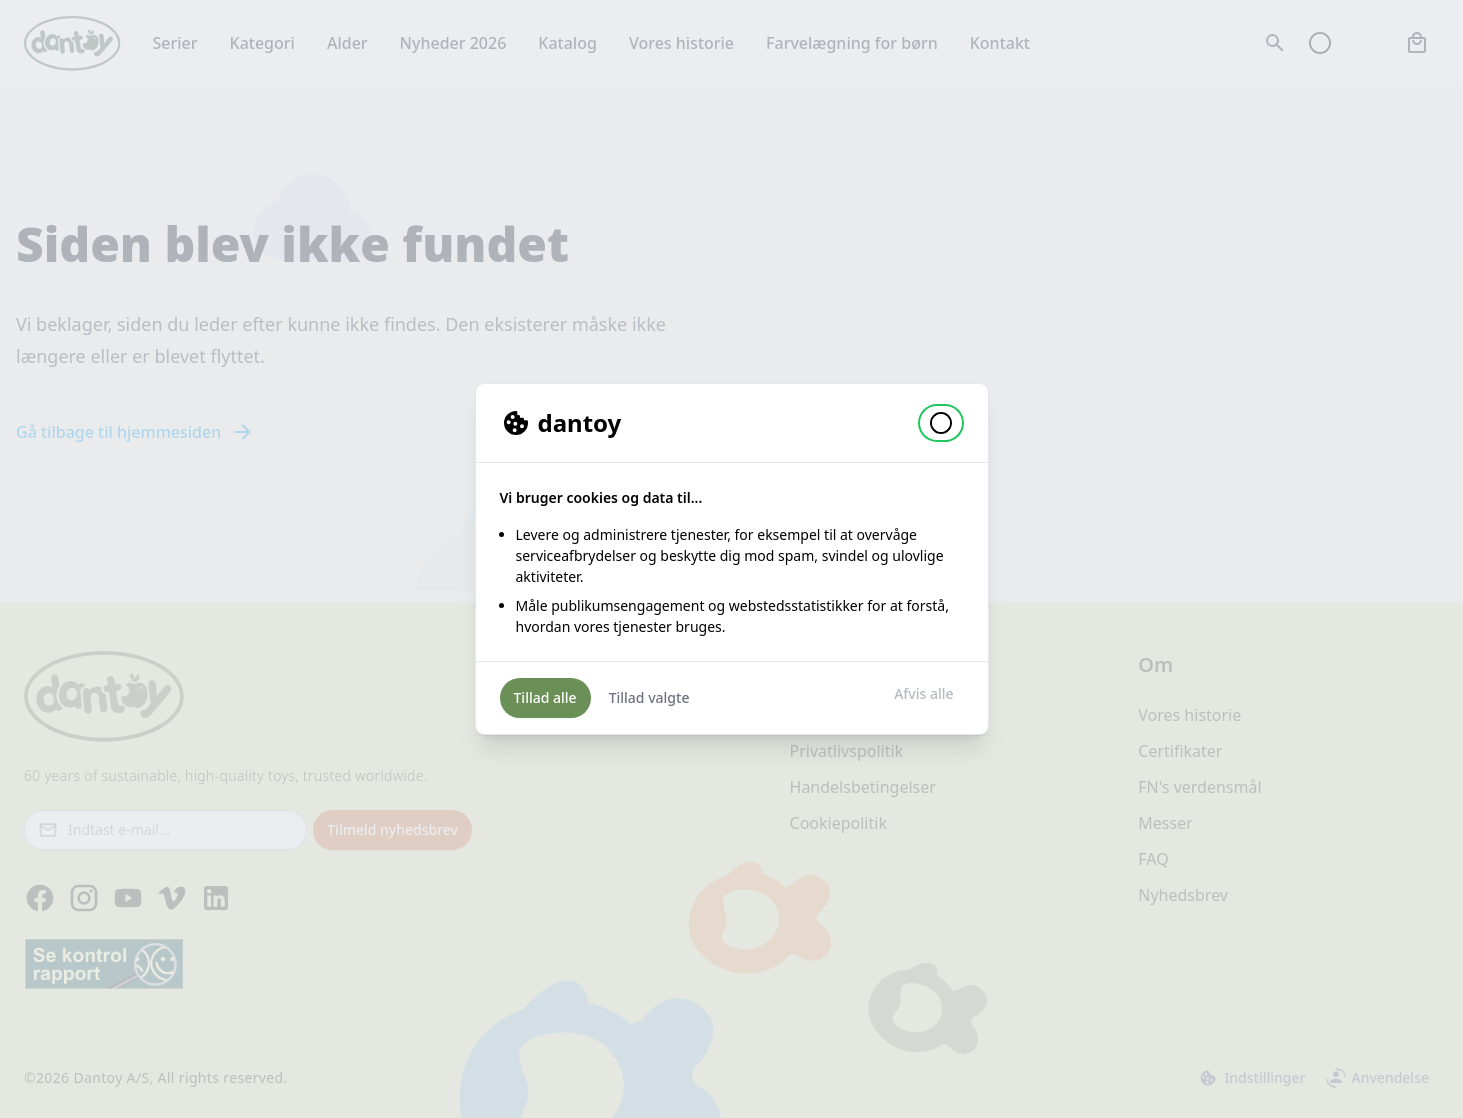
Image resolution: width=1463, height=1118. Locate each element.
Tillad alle (545, 697)
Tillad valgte (649, 697)
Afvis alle (923, 693)
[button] (941, 423)
